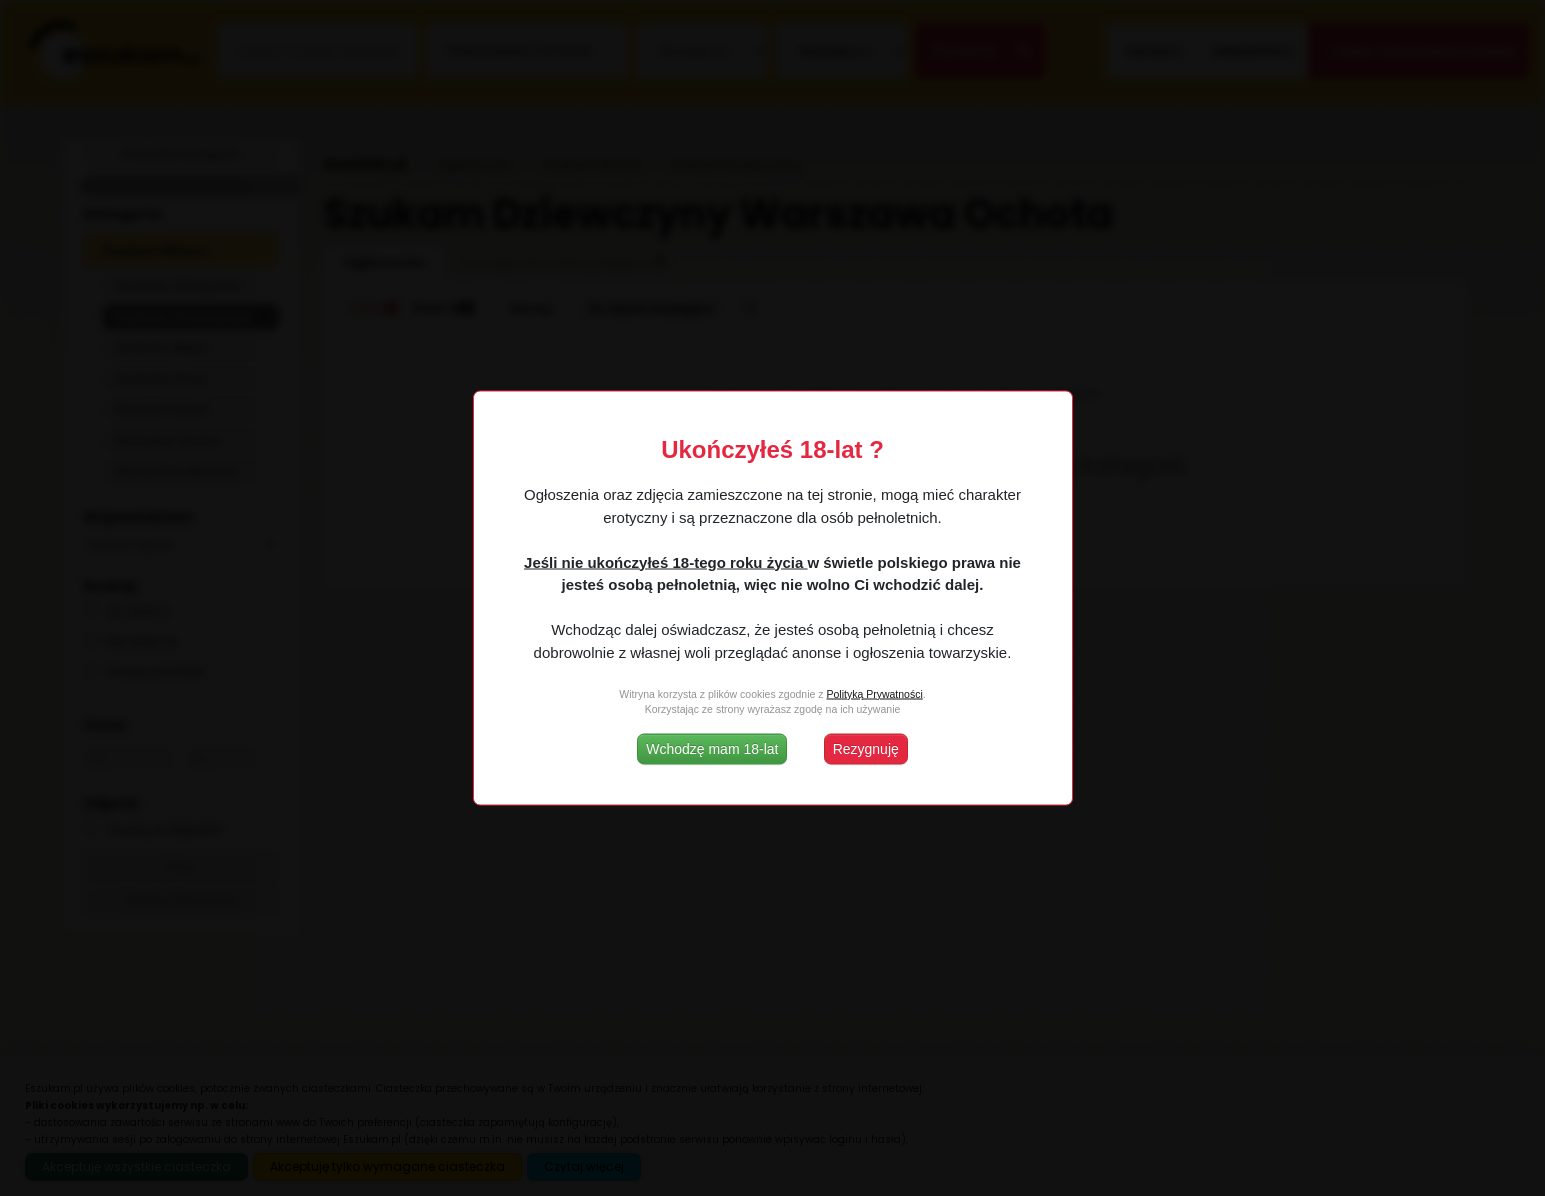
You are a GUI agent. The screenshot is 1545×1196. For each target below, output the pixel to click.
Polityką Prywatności (874, 693)
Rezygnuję (866, 749)
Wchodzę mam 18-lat (712, 749)
